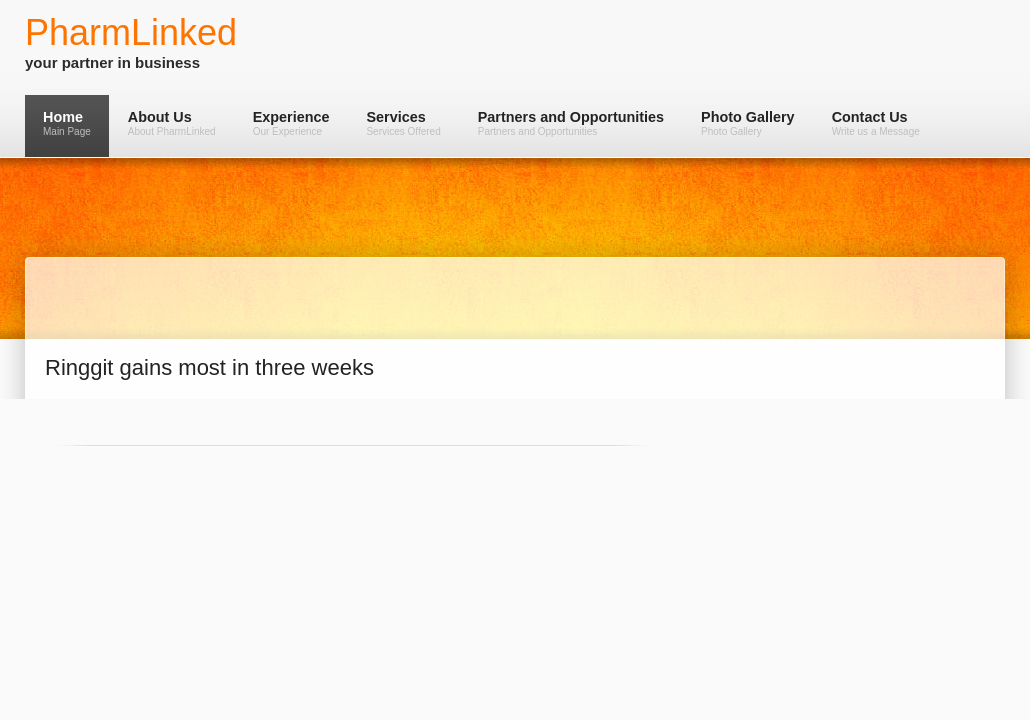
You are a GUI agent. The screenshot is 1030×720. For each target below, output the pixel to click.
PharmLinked (131, 32)
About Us (172, 123)
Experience (291, 123)
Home (67, 123)
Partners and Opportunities (571, 123)
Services (403, 123)
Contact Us (876, 123)
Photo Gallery (748, 123)
